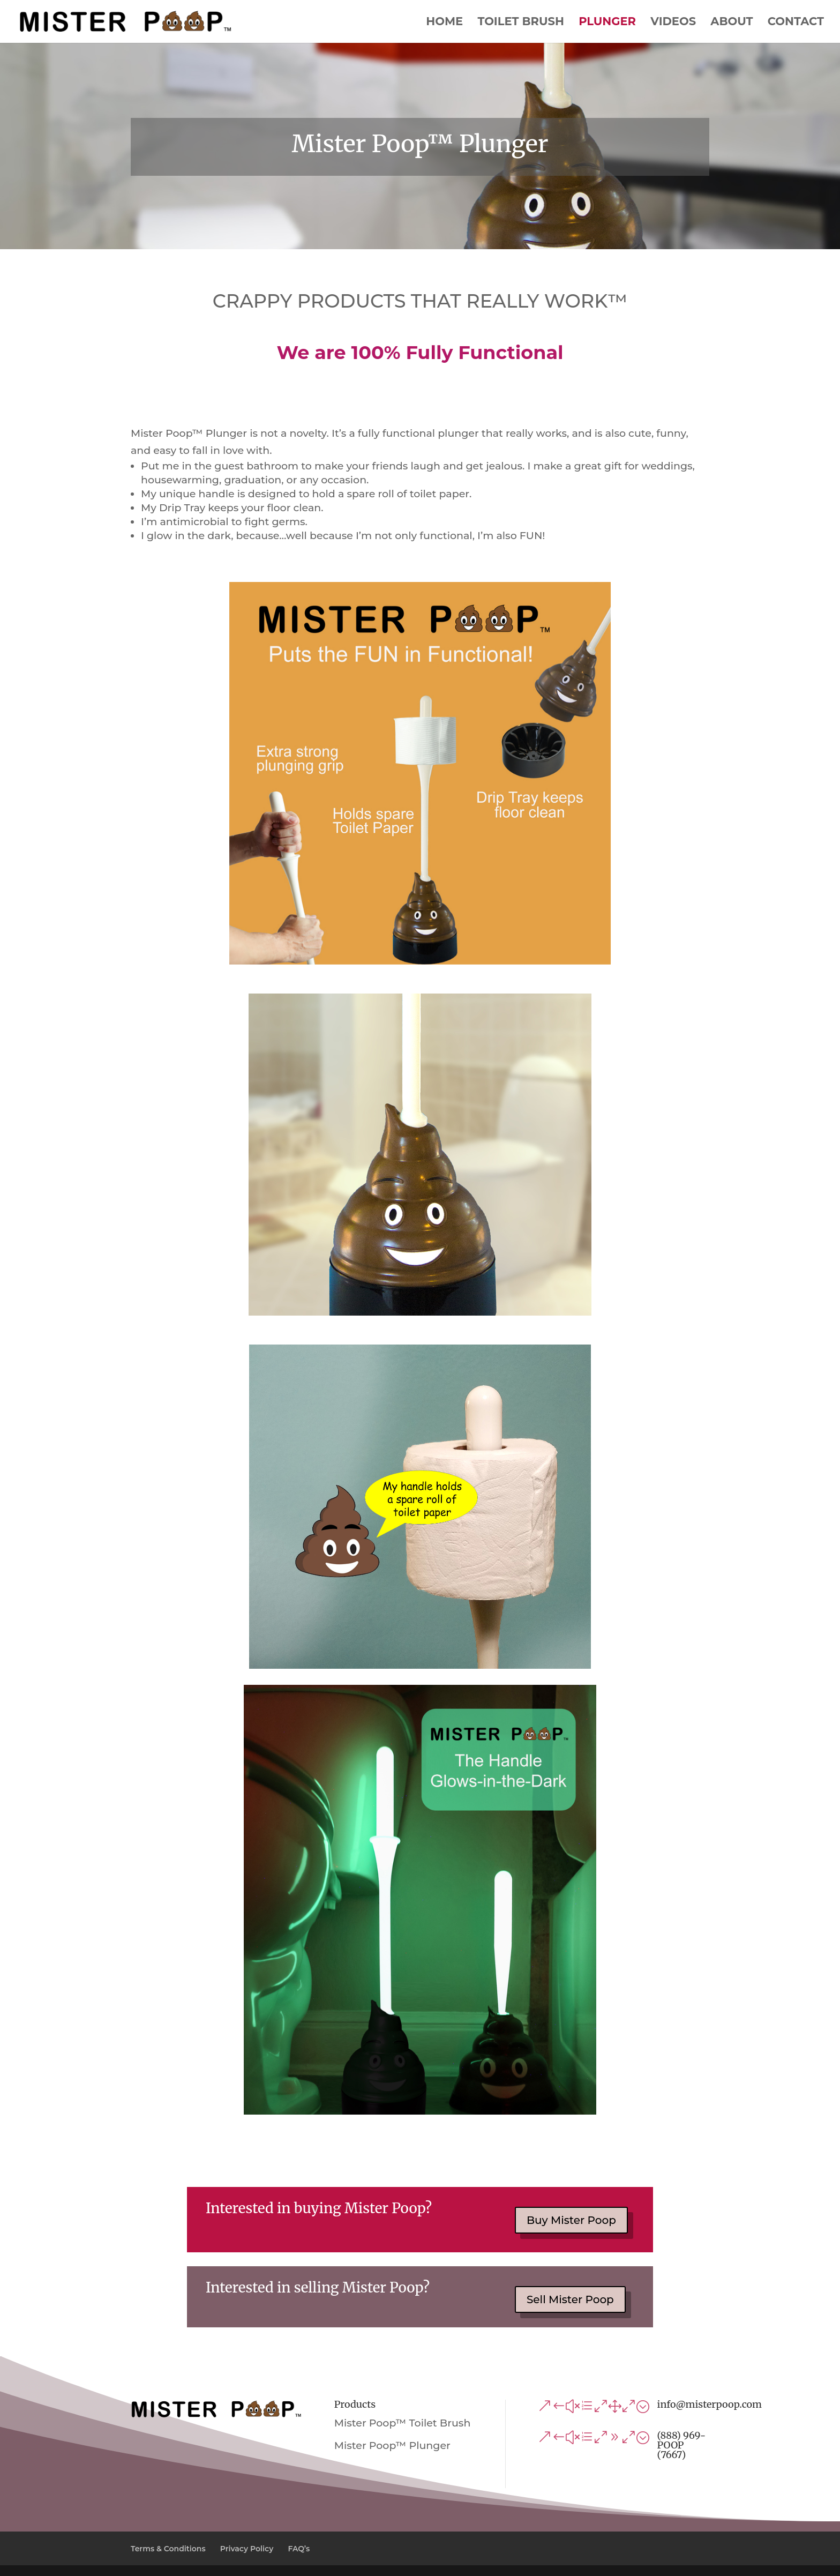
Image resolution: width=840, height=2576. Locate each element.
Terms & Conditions (168, 2548)
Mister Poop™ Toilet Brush (402, 2423)
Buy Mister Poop (571, 2220)
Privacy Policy (247, 2548)
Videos (673, 23)
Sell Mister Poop (570, 2299)
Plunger (607, 23)
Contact (796, 23)
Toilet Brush (520, 23)
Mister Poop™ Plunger (392, 2445)
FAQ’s (299, 2548)
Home (444, 23)
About (731, 23)
